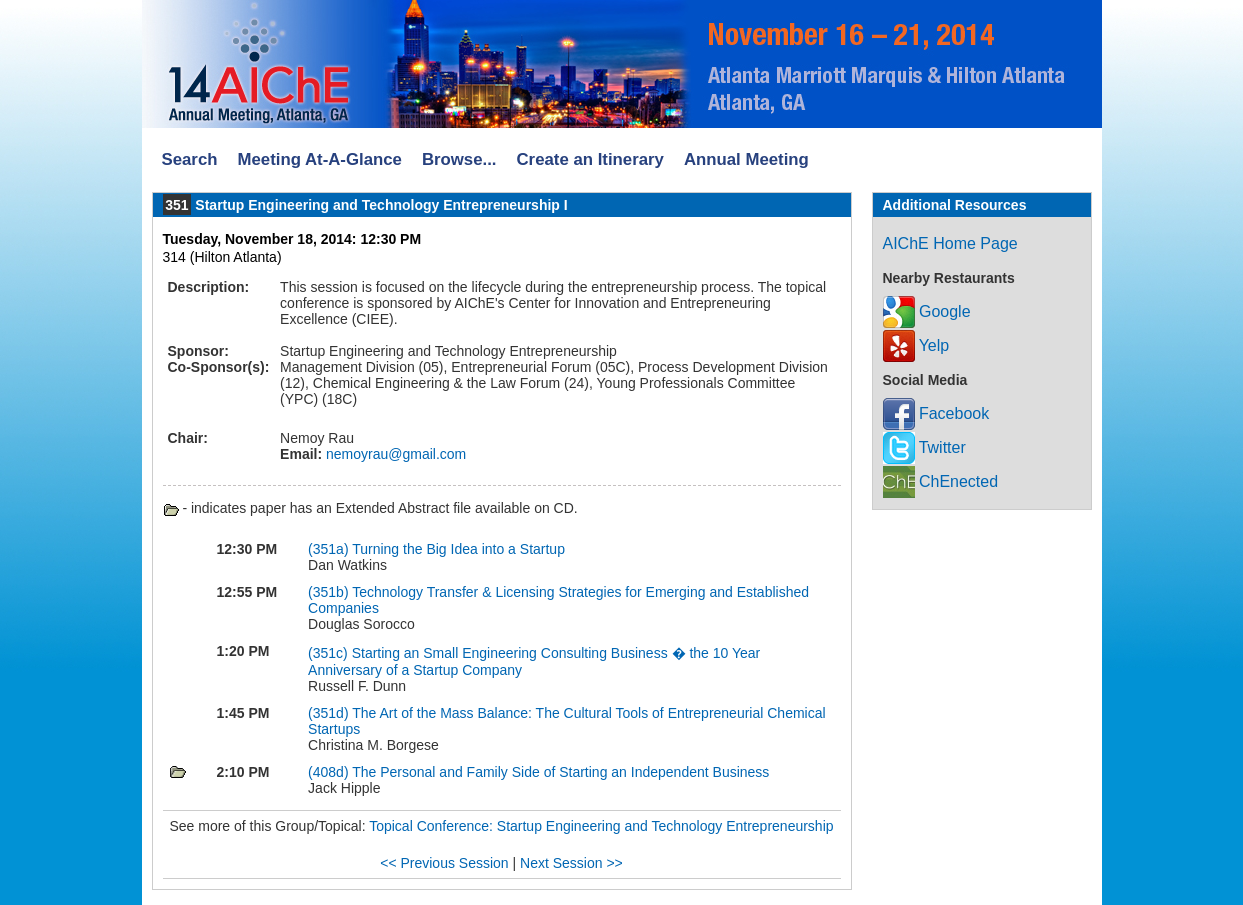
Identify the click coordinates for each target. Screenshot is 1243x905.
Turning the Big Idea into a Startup (458, 549)
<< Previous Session (444, 863)
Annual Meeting (746, 159)
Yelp (916, 345)
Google (927, 311)
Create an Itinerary (590, 159)
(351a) (330, 549)
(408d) (330, 772)
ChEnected (941, 481)
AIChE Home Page (950, 243)
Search (190, 159)
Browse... (459, 159)
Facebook (936, 413)
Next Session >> (571, 863)
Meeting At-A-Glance (319, 159)
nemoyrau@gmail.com (394, 454)
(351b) (330, 592)
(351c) (330, 653)
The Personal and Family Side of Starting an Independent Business (560, 772)
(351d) (330, 713)
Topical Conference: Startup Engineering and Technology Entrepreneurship (601, 826)
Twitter (924, 447)
